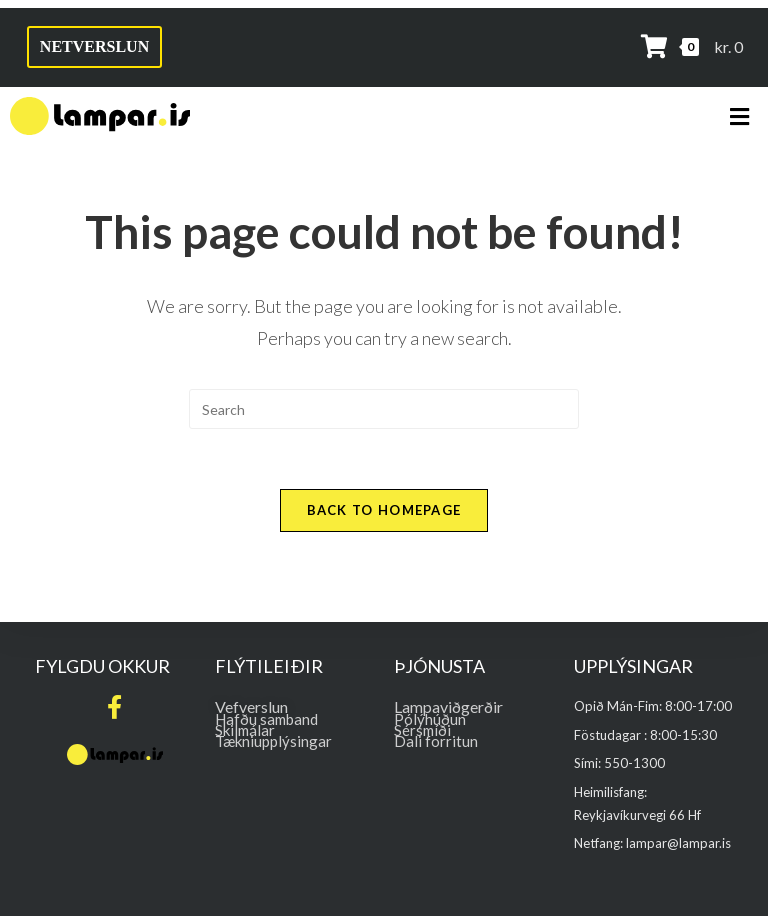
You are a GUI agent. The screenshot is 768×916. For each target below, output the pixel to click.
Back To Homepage (384, 510)
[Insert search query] (384, 409)
